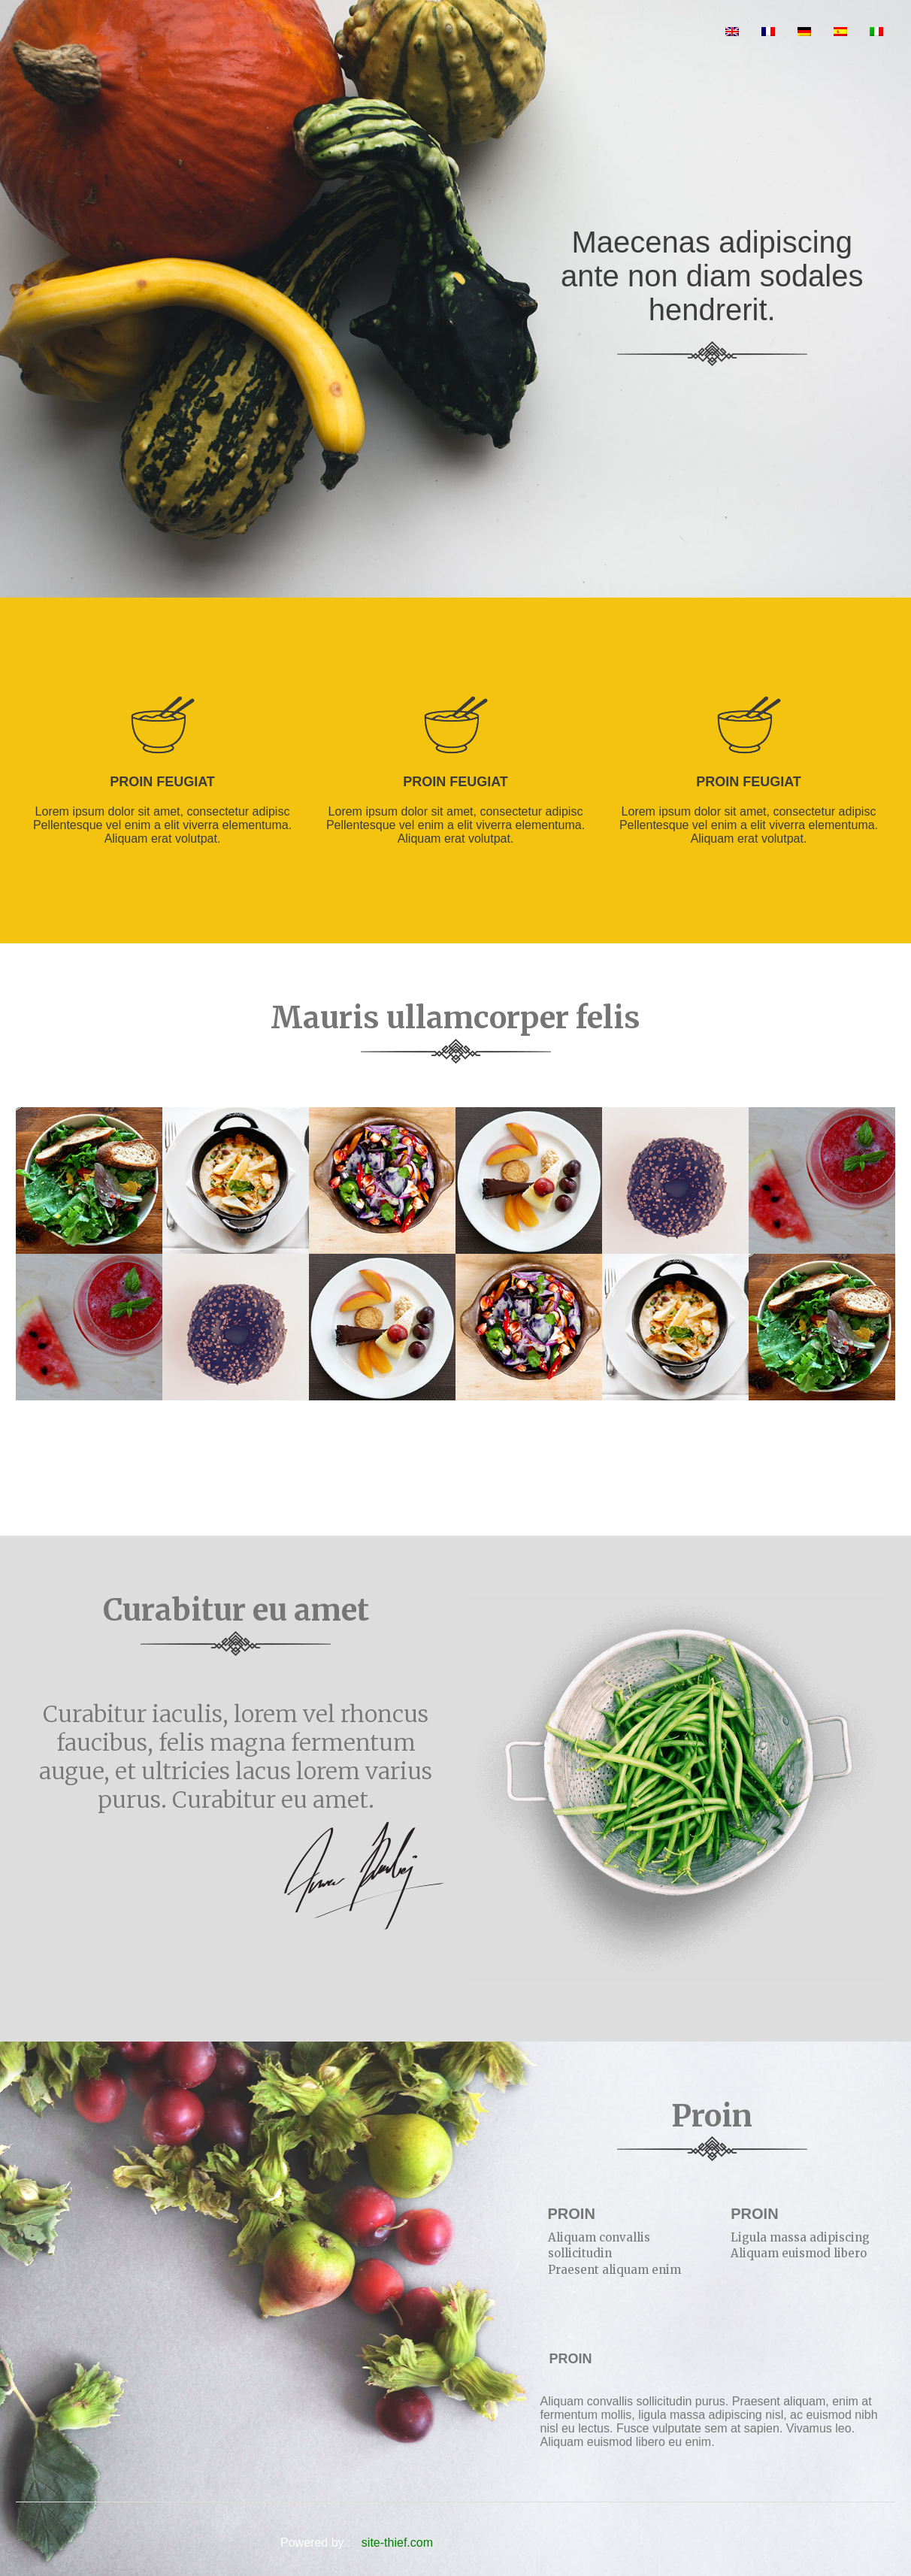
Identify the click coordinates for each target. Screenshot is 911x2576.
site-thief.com (397, 2542)
